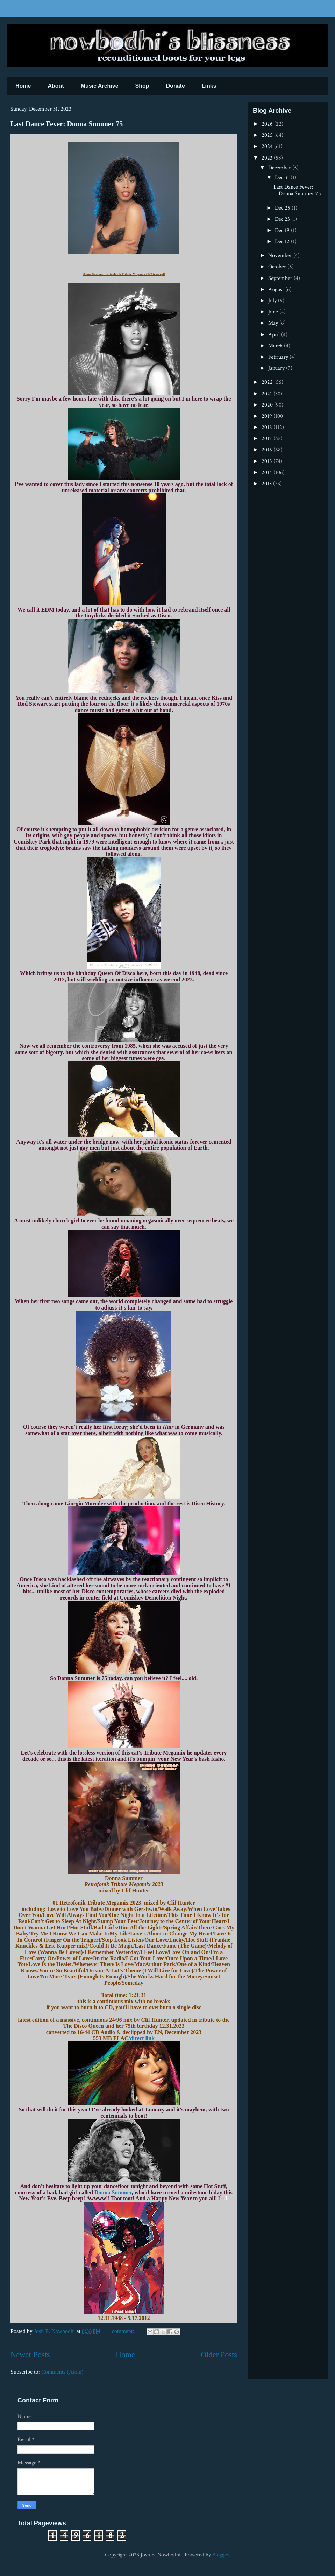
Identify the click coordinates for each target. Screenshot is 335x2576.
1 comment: (122, 2331)
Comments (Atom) (62, 2372)
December (280, 167)
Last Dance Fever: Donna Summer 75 (66, 124)
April (274, 334)
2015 (267, 461)
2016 (267, 449)
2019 (267, 416)
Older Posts (219, 2354)
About (56, 86)
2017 (267, 438)
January (277, 368)
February (279, 357)
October (277, 266)
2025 (268, 135)
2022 (268, 382)
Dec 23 (283, 219)
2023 (268, 158)
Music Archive (100, 86)
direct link (142, 2038)
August (276, 289)
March (276, 346)
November (280, 255)
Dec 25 (283, 208)
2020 (268, 405)
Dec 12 (283, 241)
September (281, 278)
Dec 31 (283, 177)
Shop (142, 86)
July (273, 300)
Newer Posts (30, 2354)
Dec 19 (283, 230)
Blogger (220, 2555)
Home (23, 86)
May (273, 323)
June (273, 312)
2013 (267, 483)
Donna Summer (113, 2192)
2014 (267, 472)
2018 (267, 427)
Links (209, 86)
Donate (175, 86)
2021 (267, 393)
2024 (268, 146)
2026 (268, 124)
